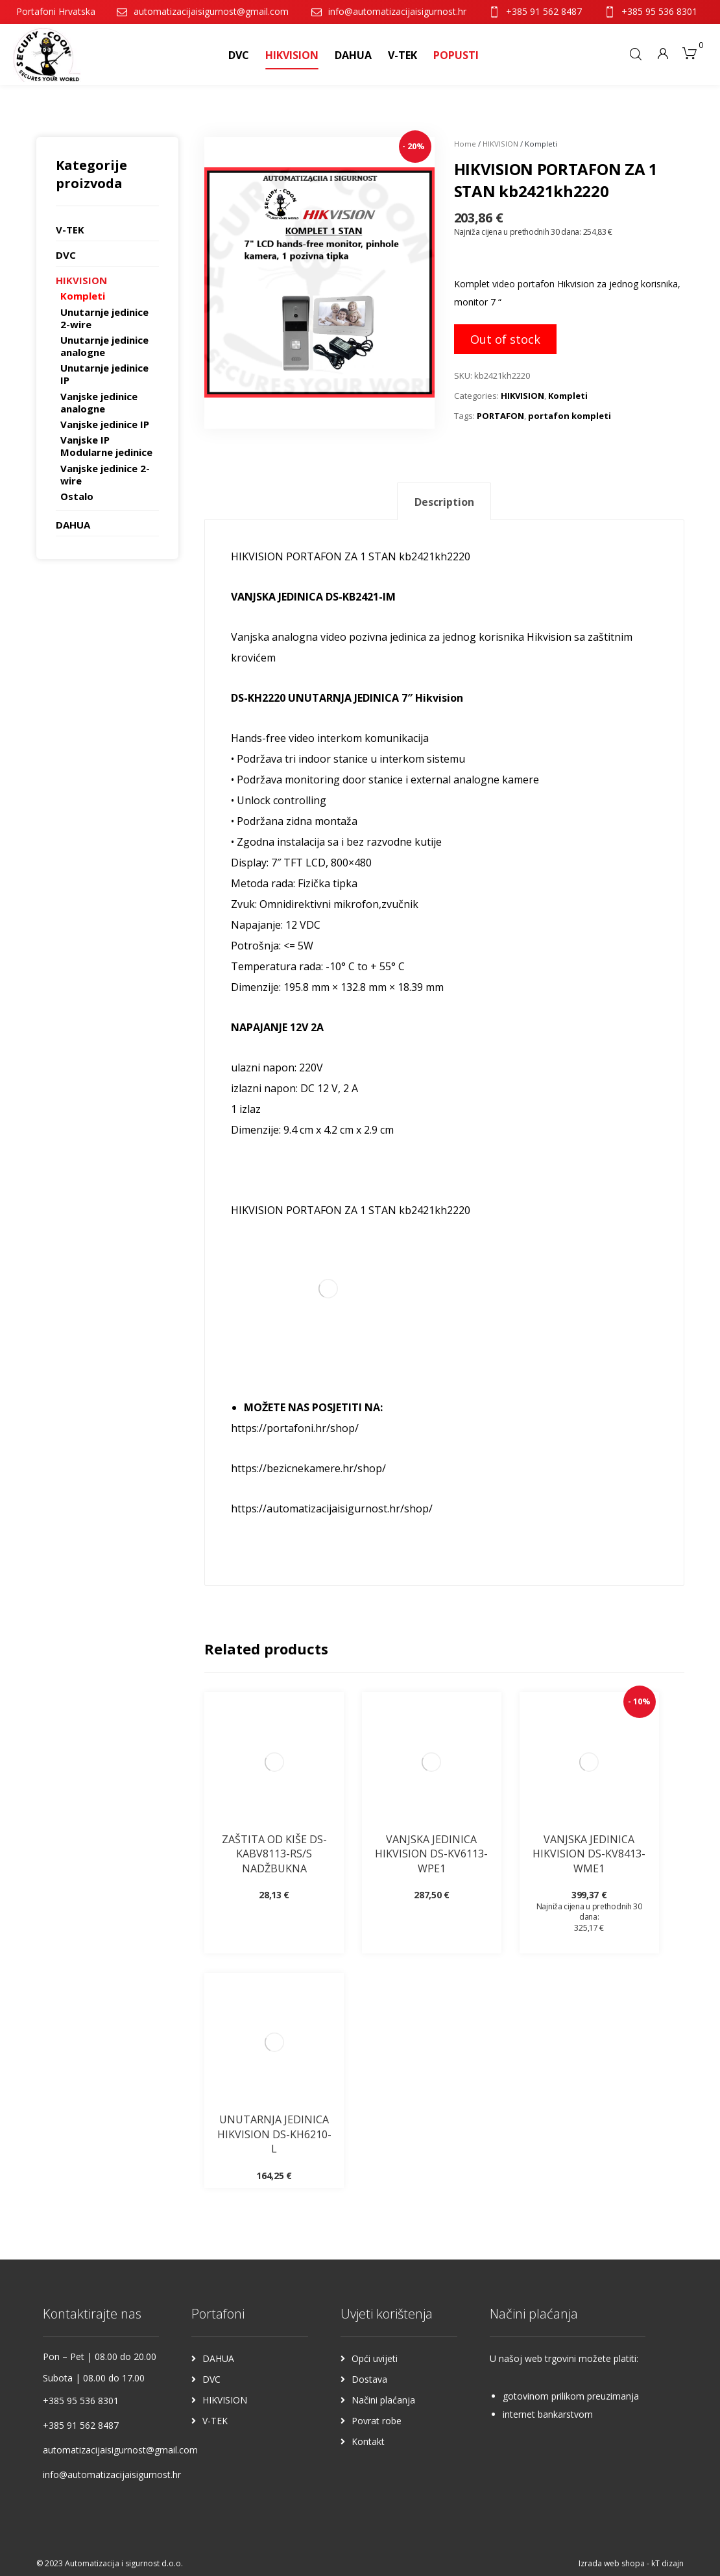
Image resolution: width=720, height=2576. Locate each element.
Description (444, 502)
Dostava (369, 2379)
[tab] (444, 502)
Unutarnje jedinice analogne (104, 346)
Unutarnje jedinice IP (104, 374)
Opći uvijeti (375, 2358)
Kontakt (368, 2441)
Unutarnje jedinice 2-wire (104, 318)
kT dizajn (667, 2563)
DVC (66, 254)
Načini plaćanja (383, 2400)
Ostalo (76, 496)
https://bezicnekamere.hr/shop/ (308, 1468)
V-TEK (70, 229)
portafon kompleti (569, 416)
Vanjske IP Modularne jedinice (106, 446)
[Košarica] (689, 52)
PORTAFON (500, 416)
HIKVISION (500, 144)
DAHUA (73, 524)
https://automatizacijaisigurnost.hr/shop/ (332, 1508)
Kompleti (568, 395)
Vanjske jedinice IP (104, 424)
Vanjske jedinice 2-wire (105, 474)
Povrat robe (377, 2421)
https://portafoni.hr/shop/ (295, 1428)
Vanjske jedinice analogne (99, 402)
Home (465, 144)
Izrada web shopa (612, 2563)
